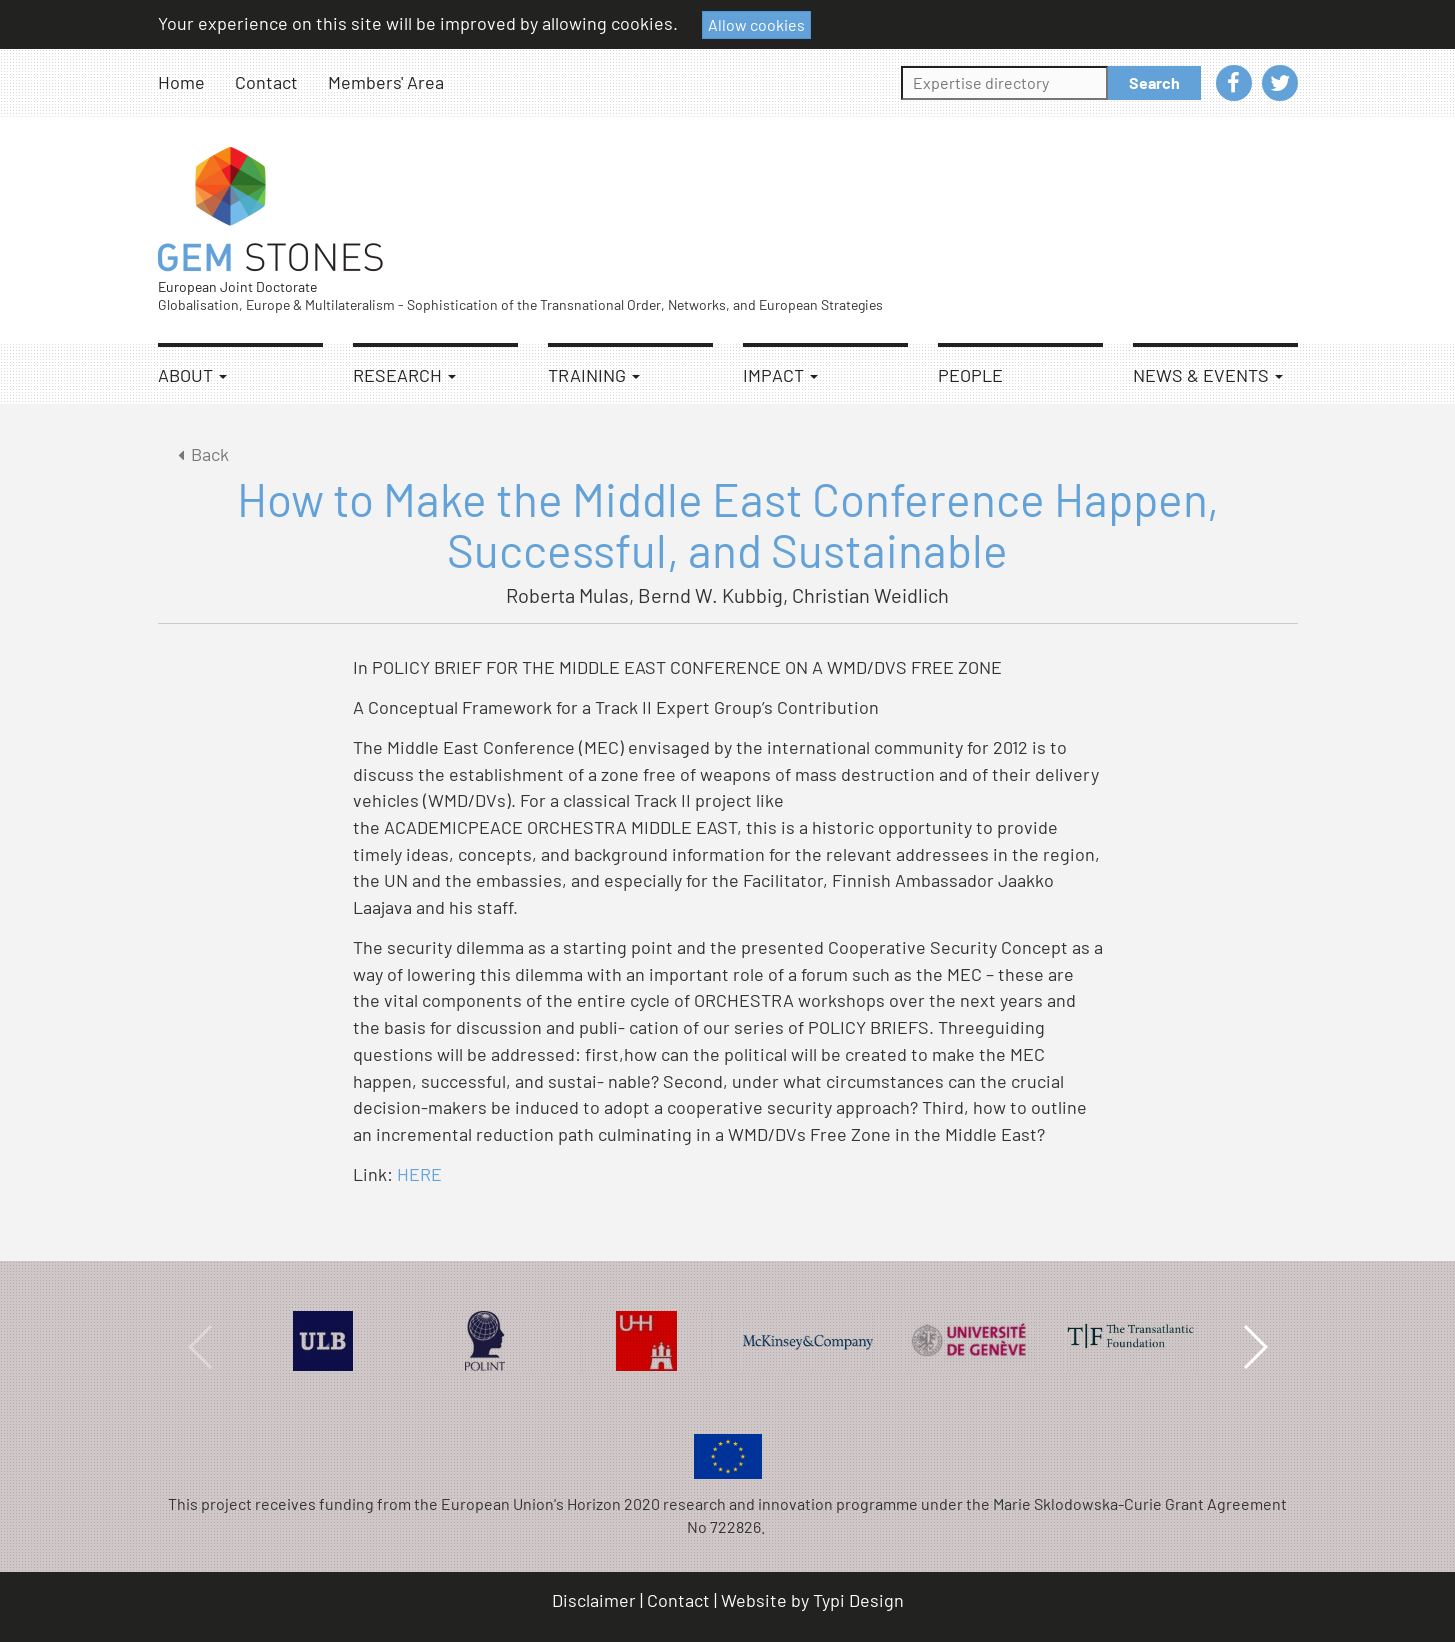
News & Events (1208, 375)
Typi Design (858, 1600)
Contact (266, 82)
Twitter (1280, 83)
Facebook (1234, 83)
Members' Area (386, 82)
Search (1154, 82)
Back (200, 454)
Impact (780, 375)
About (192, 375)
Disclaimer (594, 1600)
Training (594, 375)
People (970, 375)
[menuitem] (196, 82)
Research (404, 375)
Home (181, 82)
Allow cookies (756, 24)
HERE (419, 1174)
